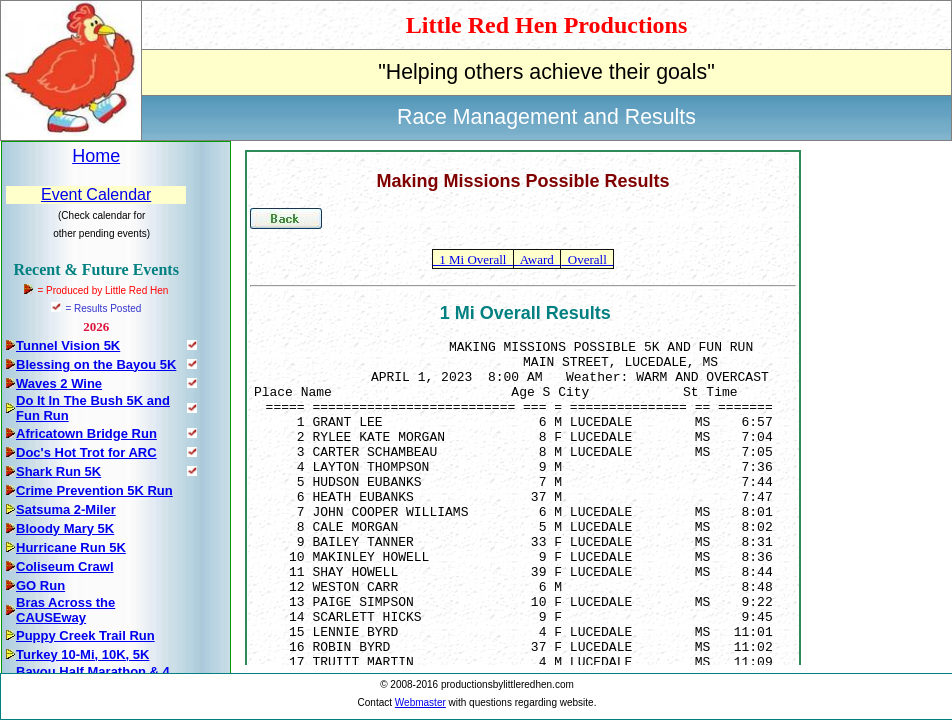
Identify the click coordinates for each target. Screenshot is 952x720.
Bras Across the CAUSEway (65, 610)
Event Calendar (96, 194)
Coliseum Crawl (65, 566)
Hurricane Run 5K (71, 547)
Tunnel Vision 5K (68, 345)
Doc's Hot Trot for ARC (86, 452)
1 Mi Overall (473, 259)
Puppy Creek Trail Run (85, 635)
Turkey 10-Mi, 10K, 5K (82, 654)
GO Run (40, 585)
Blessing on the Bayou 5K (96, 364)
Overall (587, 259)
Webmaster (420, 702)
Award (537, 259)
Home (96, 156)
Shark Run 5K (58, 471)
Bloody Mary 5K (65, 528)
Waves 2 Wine (59, 383)
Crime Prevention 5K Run (94, 490)
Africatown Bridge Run (86, 433)
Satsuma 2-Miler (66, 509)
